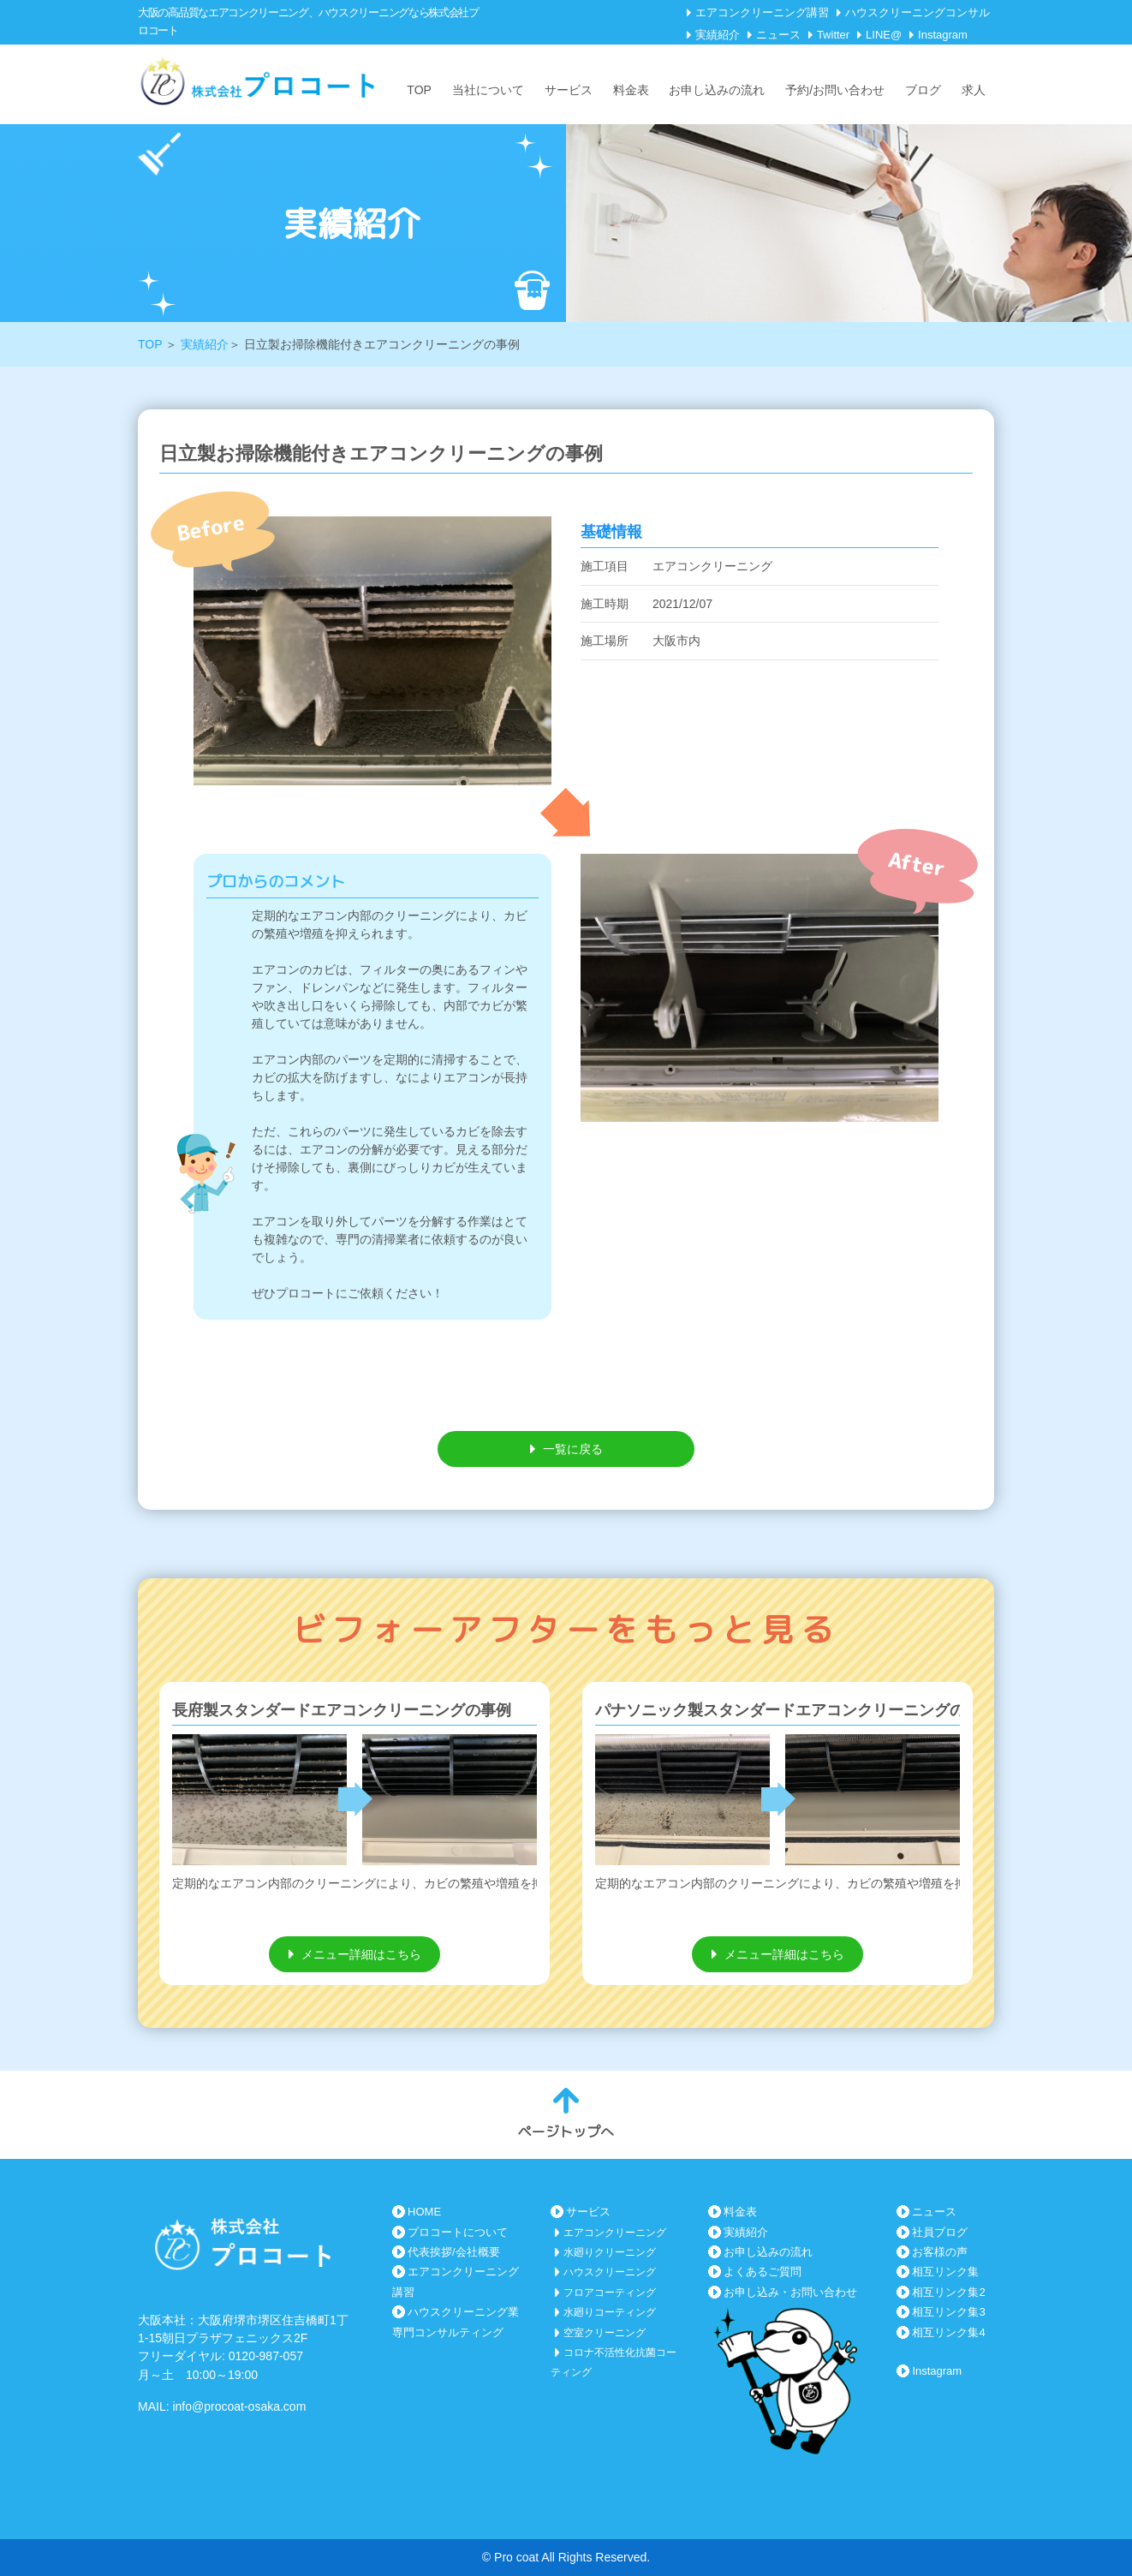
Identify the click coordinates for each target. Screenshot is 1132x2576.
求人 (974, 90)
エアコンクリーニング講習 (762, 12)
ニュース (778, 34)
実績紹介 (717, 34)
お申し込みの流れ (717, 90)
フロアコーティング (609, 2293)
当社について (488, 90)
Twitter (833, 34)
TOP (419, 90)
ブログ (923, 90)
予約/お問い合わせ (835, 90)
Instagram (943, 34)
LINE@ (884, 34)
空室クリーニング (604, 2333)
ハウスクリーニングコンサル (917, 12)
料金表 (631, 90)
